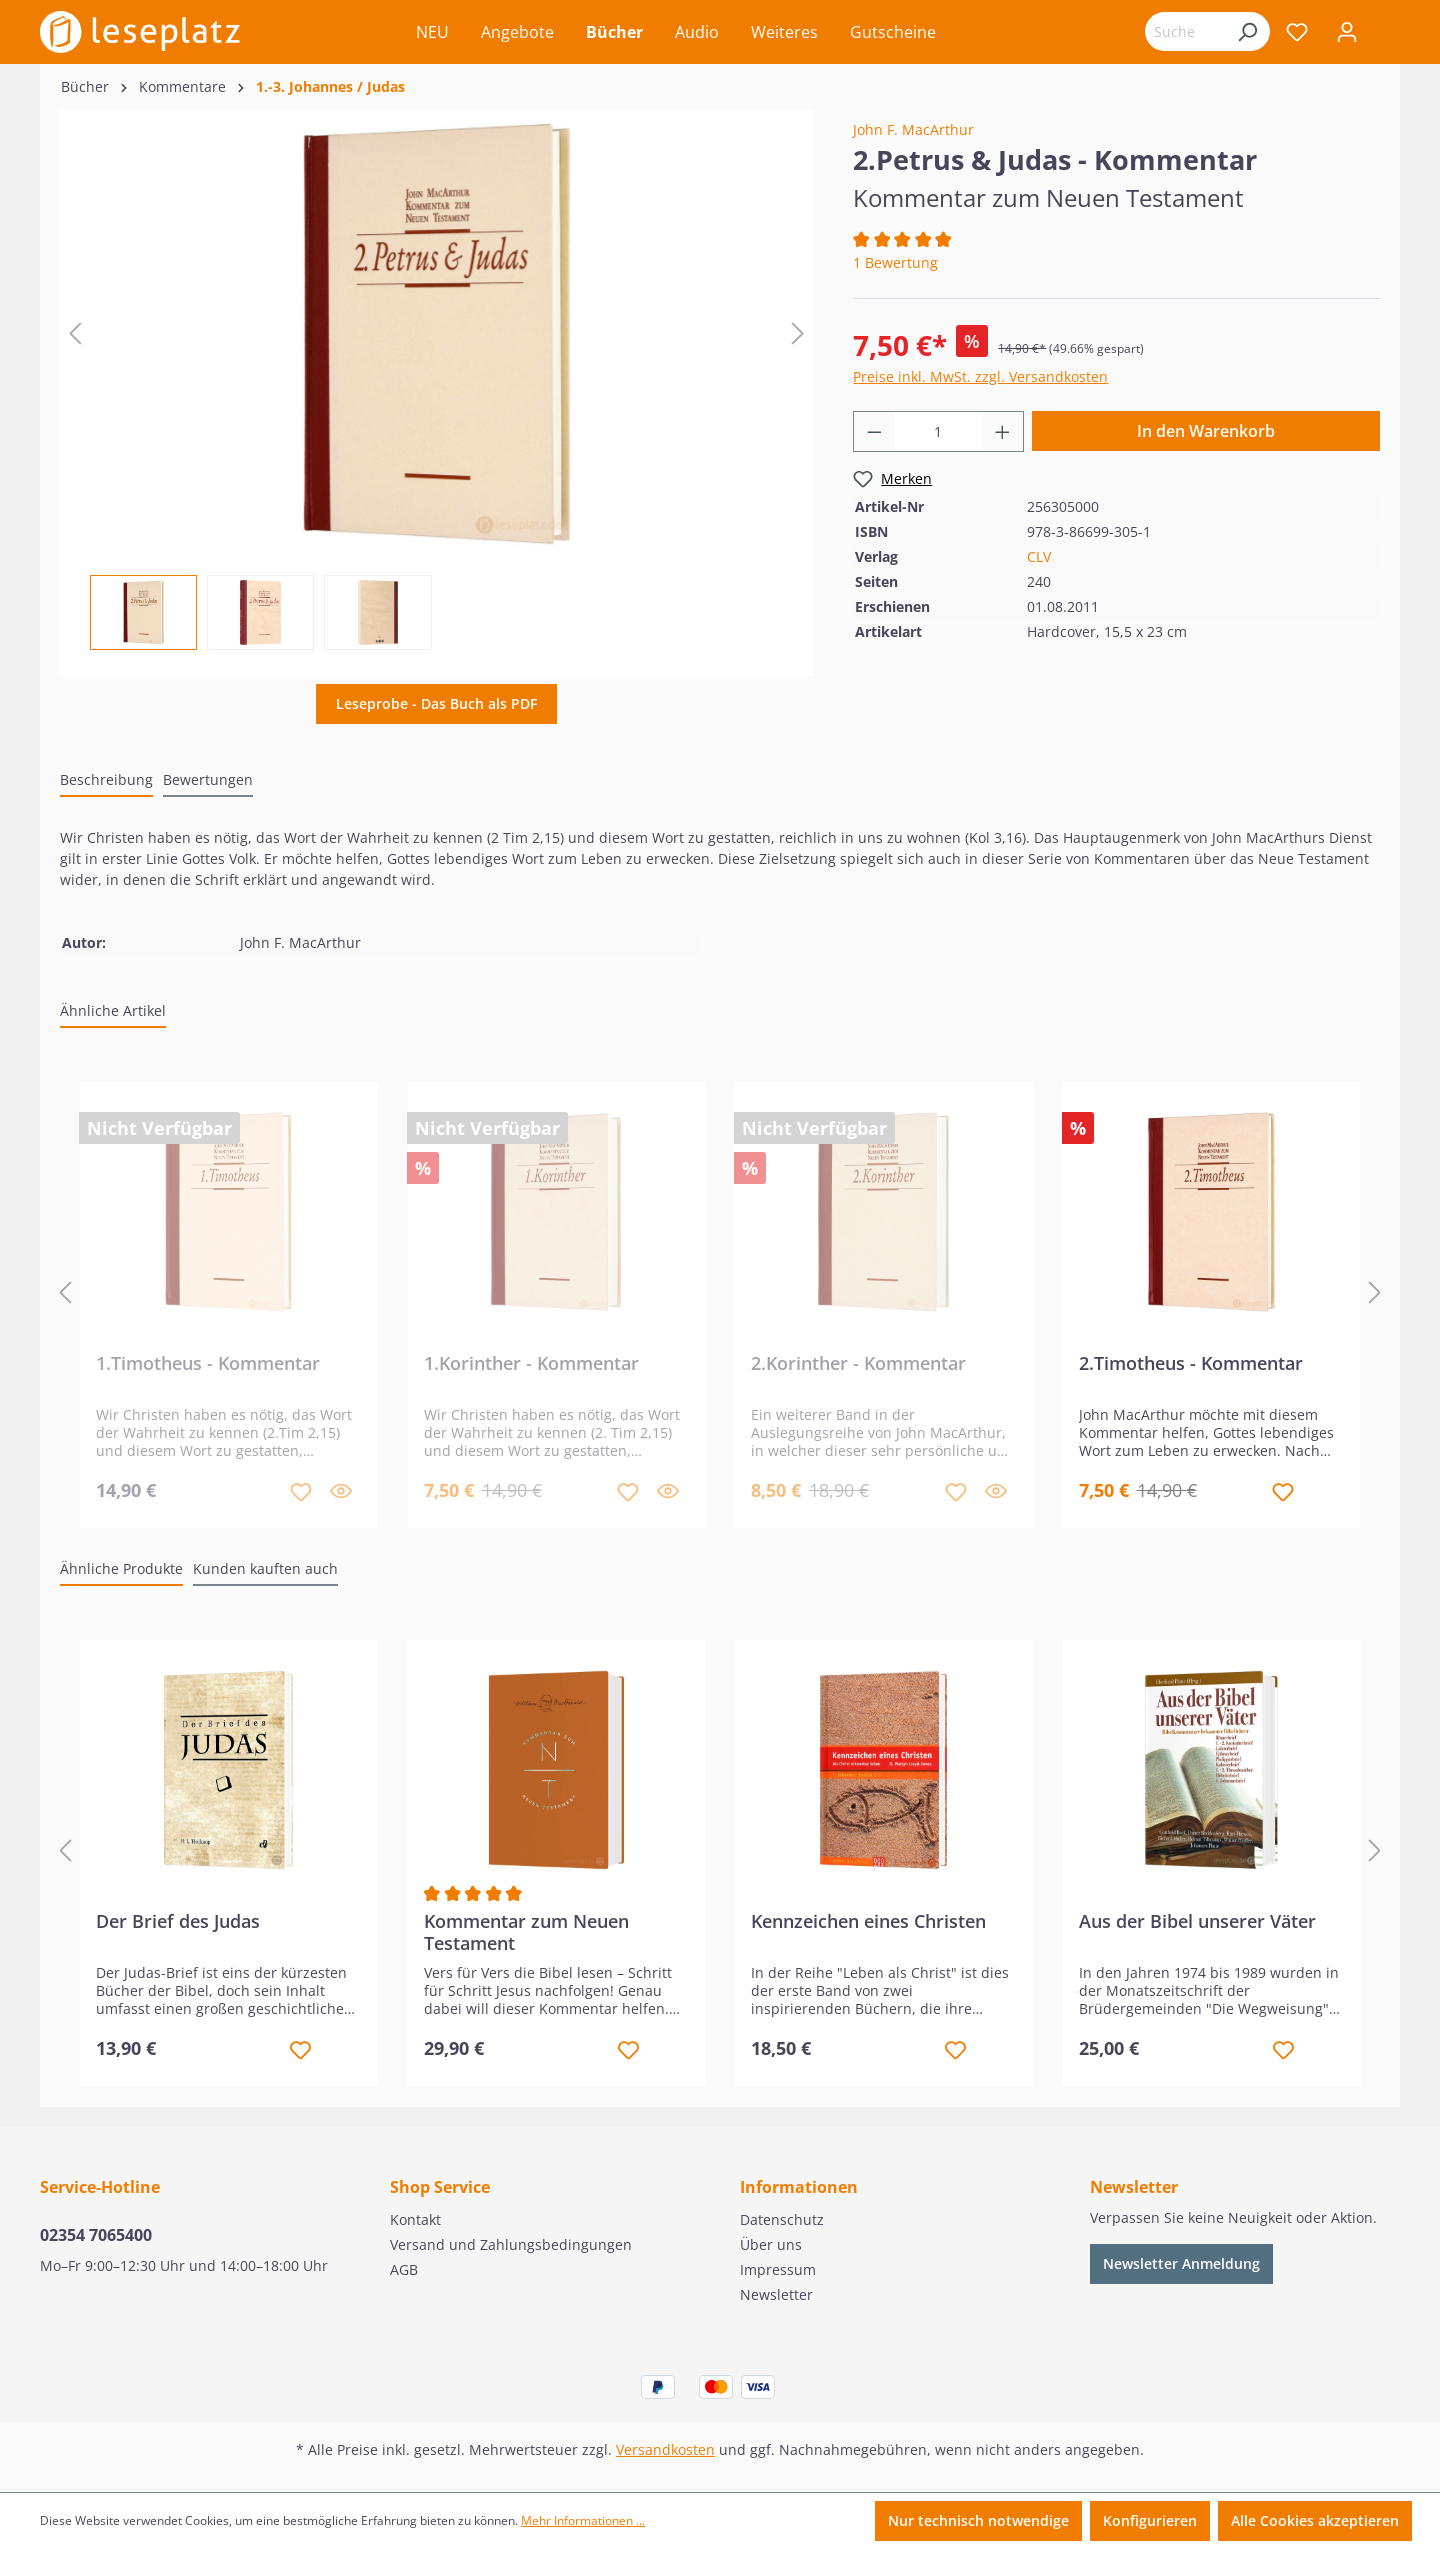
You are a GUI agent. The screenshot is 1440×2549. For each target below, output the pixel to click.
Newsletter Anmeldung (1181, 2263)
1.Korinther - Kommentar (531, 1363)
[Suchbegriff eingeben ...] (1185, 31)
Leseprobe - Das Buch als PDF (436, 703)
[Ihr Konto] (1347, 32)
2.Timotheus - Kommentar (1191, 1363)
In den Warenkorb (1206, 431)
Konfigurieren (1150, 2520)
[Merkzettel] (1297, 32)
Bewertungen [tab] (208, 779)
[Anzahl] (938, 431)
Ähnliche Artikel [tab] (113, 1010)
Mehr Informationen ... (583, 2520)
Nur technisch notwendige (978, 2520)
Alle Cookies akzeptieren (1315, 2520)
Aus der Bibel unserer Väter (1197, 1921)
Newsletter (776, 2294)
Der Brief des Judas (178, 1921)
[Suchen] (1247, 31)
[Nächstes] (798, 333)
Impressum (778, 2269)
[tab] (106, 780)
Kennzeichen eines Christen (868, 1921)
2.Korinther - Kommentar (858, 1363)
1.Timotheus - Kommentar (208, 1363)
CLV (1039, 556)
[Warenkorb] (1386, 34)
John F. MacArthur (913, 129)
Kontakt (415, 2219)
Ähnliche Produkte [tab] (121, 1568)
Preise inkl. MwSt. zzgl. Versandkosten (980, 376)
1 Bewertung (895, 262)
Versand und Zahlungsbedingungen (511, 2244)
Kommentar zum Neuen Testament (526, 1932)
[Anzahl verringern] (874, 431)
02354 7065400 (96, 2235)
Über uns (771, 2244)
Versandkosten (665, 2449)
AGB (404, 2269)
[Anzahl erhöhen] (1003, 431)
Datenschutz (782, 2219)
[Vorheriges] (75, 333)
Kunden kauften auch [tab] (265, 1568)
